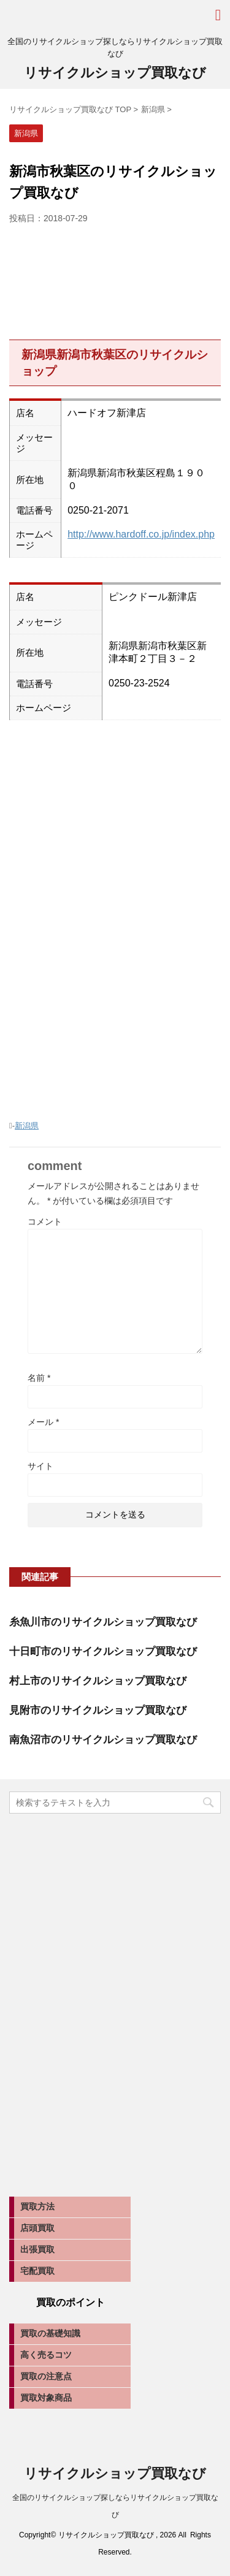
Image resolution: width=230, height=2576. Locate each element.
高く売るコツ (46, 2355)
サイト (40, 1466)
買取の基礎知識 (50, 2333)
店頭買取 (37, 2228)
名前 (39, 1378)
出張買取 (37, 2249)
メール (43, 1422)
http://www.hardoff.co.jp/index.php (141, 534)
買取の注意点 (46, 2376)
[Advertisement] (115, 278)
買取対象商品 (46, 2398)
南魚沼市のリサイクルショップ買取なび (103, 1740)
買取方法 (37, 2206)
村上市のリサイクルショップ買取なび (97, 1681)
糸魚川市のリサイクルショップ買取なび (103, 1622)
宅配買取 (37, 2271)
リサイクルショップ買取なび (115, 72)
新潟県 (27, 1125)
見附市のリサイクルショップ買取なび (97, 1710)
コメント (45, 1221)
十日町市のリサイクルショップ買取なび (103, 1651)
